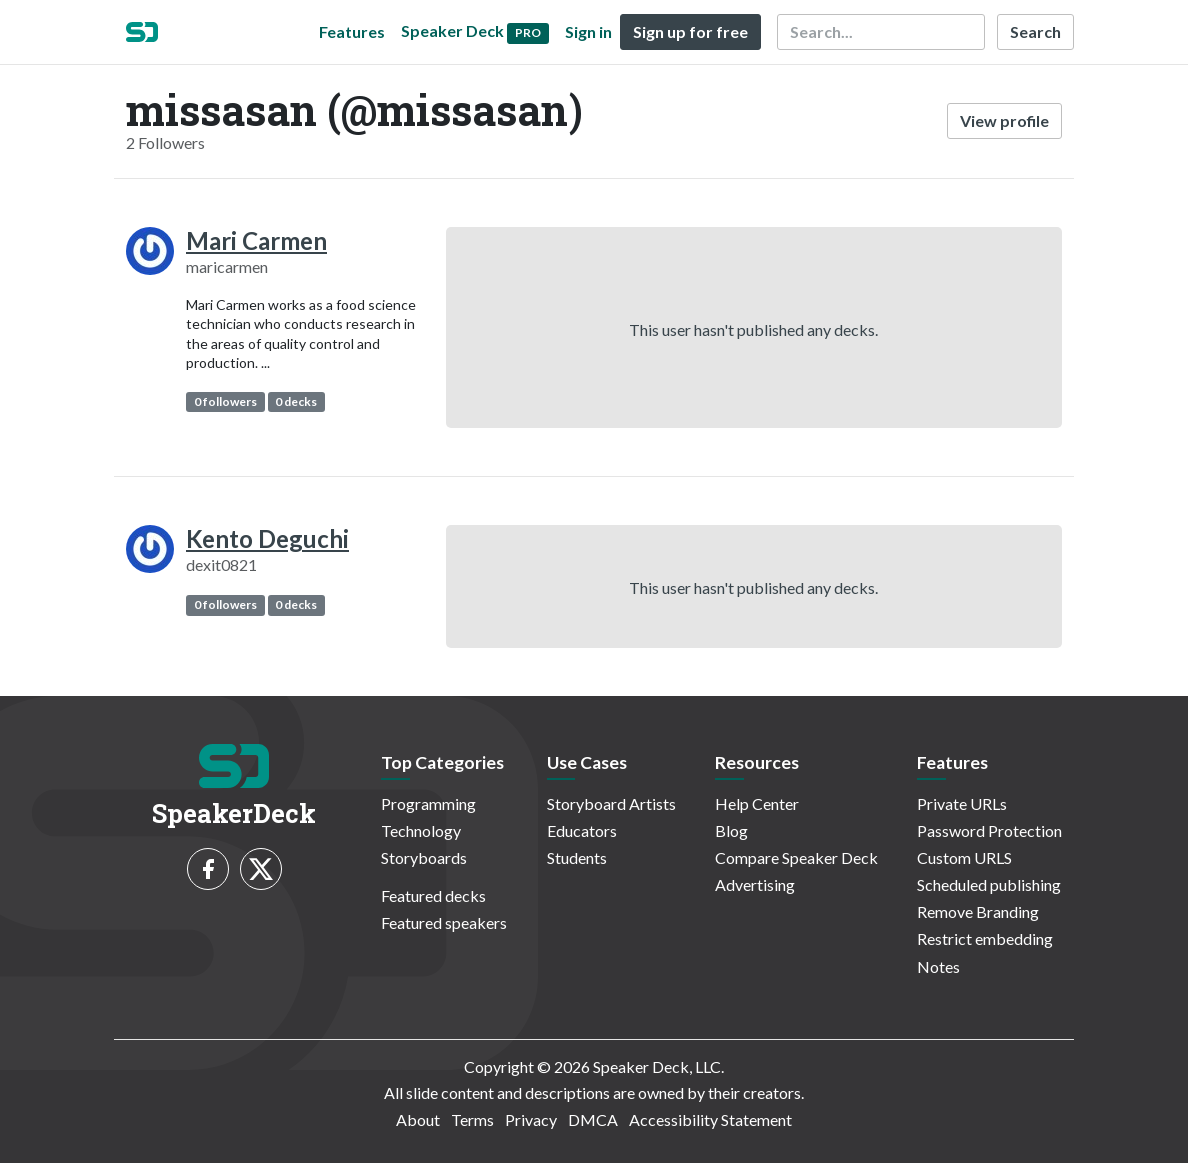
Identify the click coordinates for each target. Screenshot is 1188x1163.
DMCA (593, 1119)
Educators (582, 830)
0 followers (225, 401)
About (418, 1119)
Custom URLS (964, 857)
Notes (938, 966)
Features (352, 31)
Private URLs (962, 803)
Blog (731, 830)
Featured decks (433, 895)
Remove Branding (978, 911)
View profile (1004, 120)
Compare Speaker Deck (796, 857)
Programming (428, 803)
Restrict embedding (985, 938)
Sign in (588, 31)
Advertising (755, 884)
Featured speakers (444, 922)
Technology (421, 830)
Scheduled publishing (989, 884)
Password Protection (989, 830)
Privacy (531, 1119)
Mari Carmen (256, 240)
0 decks (296, 401)
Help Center (757, 803)
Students (577, 857)
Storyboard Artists (611, 803)
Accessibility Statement (710, 1119)
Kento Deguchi (267, 538)
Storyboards (424, 857)
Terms (472, 1119)
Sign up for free (690, 31)
